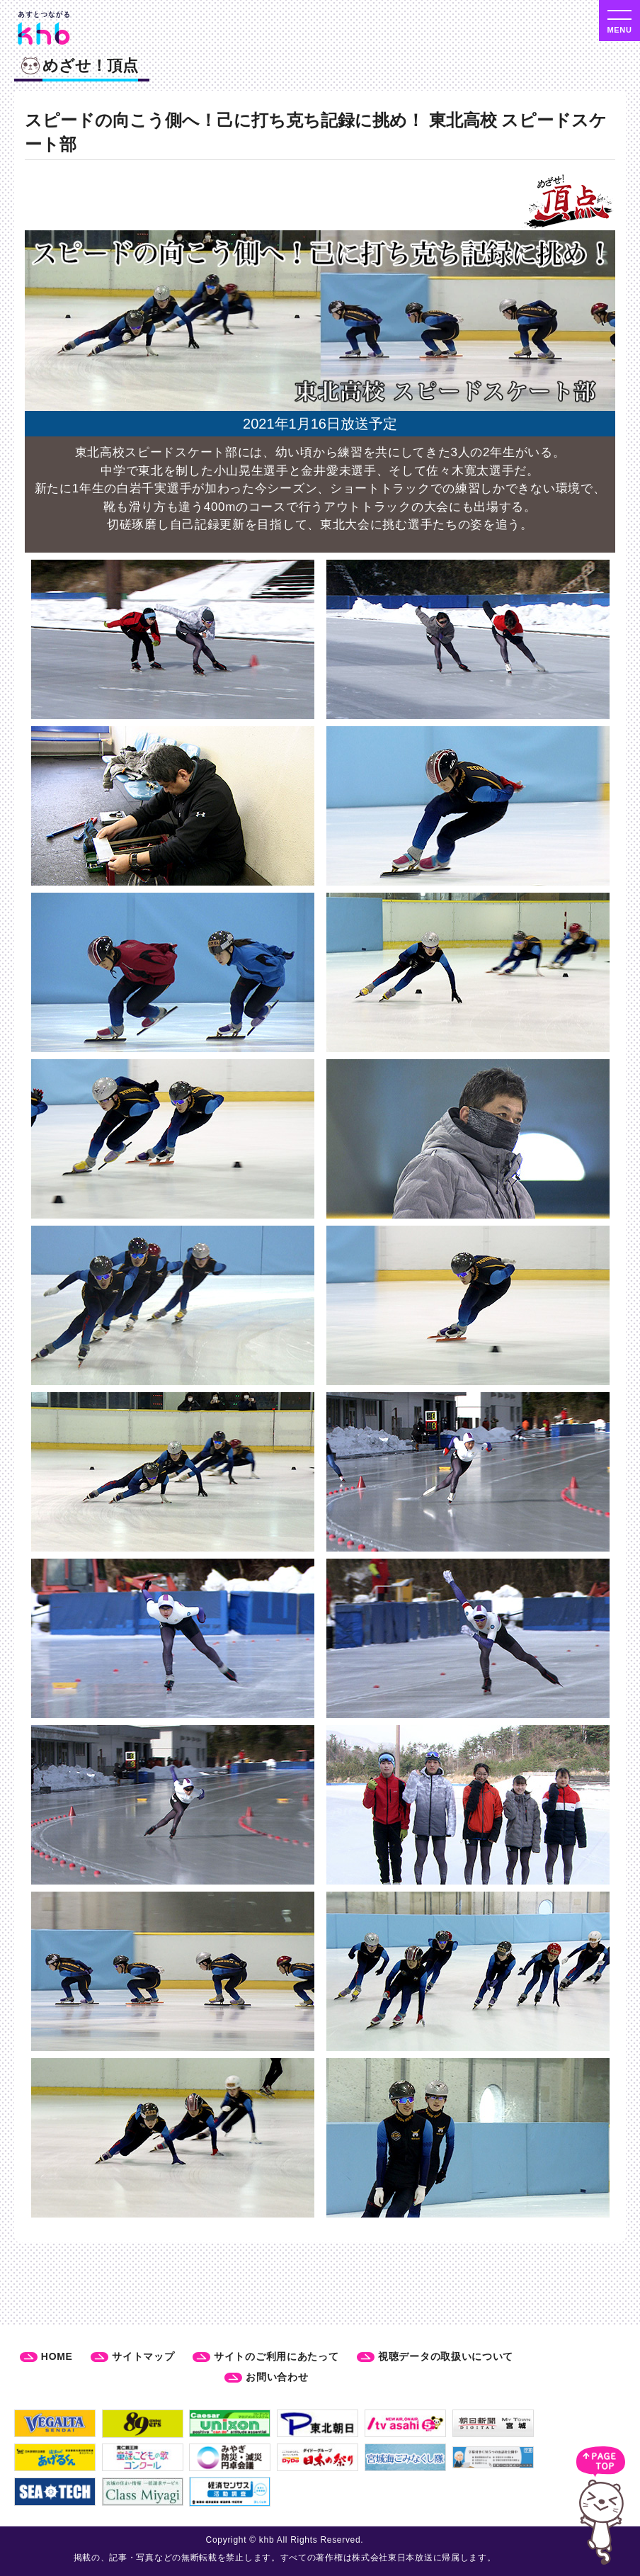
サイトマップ (143, 2356)
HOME (57, 2356)
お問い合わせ (277, 2377)
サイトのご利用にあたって (276, 2356)
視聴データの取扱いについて (445, 2356)
